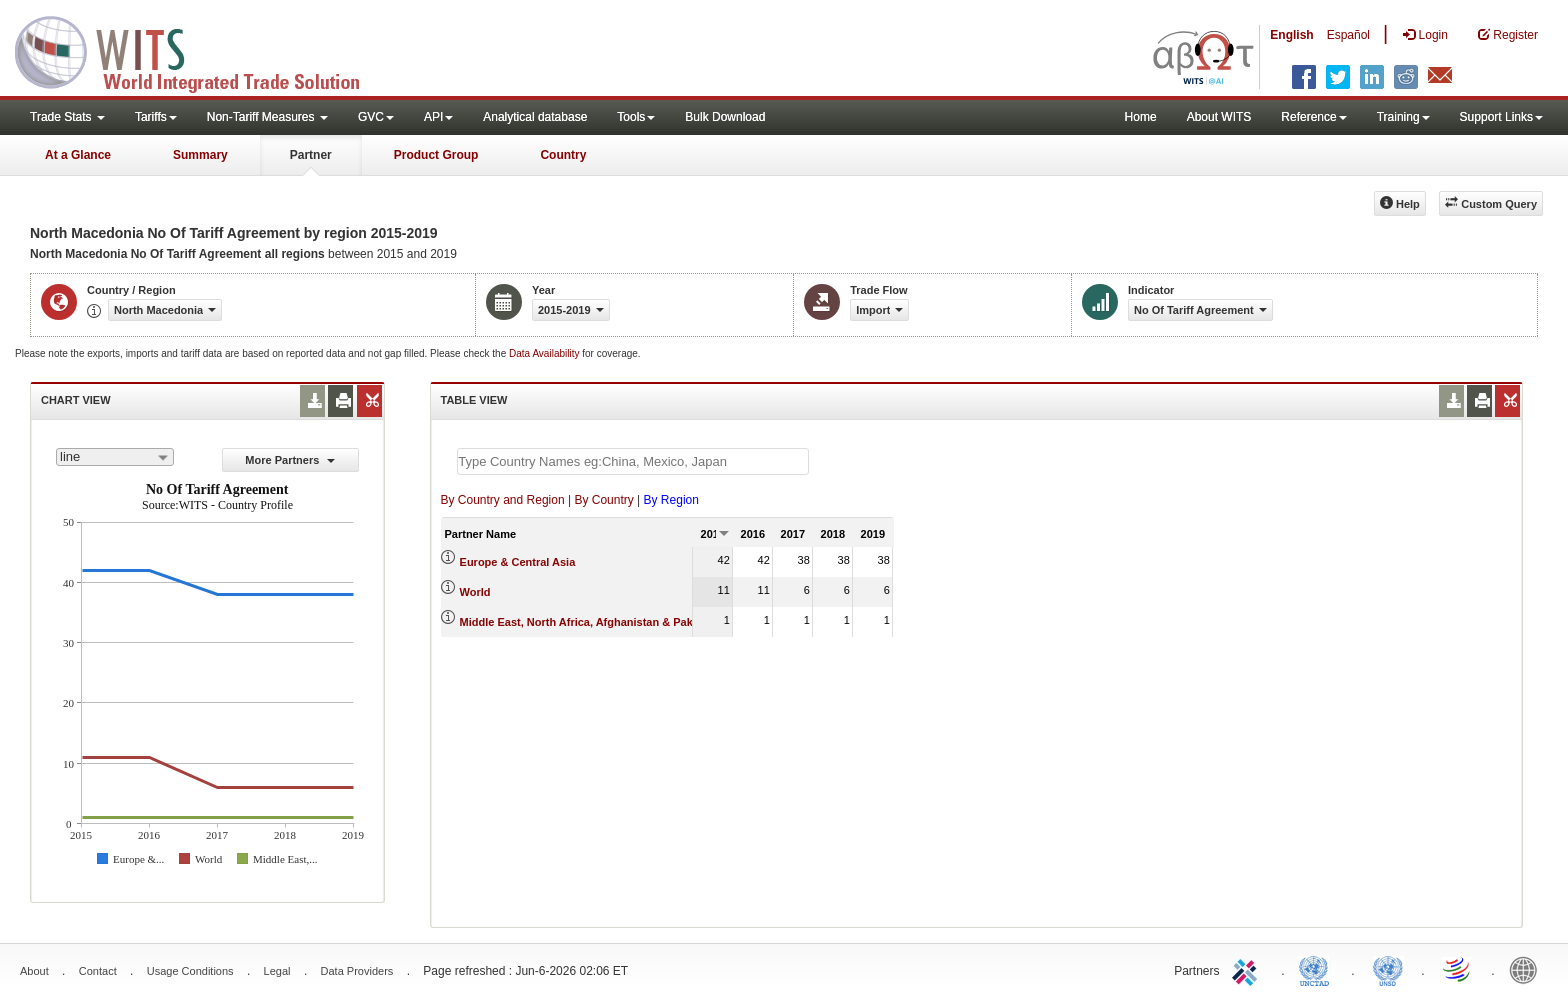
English (1291, 35)
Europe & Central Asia (518, 562)
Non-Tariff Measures (267, 117)
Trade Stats (67, 117)
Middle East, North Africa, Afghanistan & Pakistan (589, 622)
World (475, 592)
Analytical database (535, 117)
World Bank (1528, 969)
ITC (1248, 969)
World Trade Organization (1458, 969)
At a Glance (78, 155)
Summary (200, 155)
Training (1403, 117)
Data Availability (545, 353)
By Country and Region (503, 500)
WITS (200, 50)
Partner (311, 155)
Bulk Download (725, 117)
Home (1141, 117)
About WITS (1219, 117)
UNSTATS (1388, 969)
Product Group (436, 155)
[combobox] (115, 457)
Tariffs (156, 117)
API (438, 117)
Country (563, 155)
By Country (603, 500)
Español (1348, 35)
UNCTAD (1318, 969)
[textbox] (633, 461)
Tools (636, 117)
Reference (1313, 117)
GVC (376, 117)
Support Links (1501, 117)
